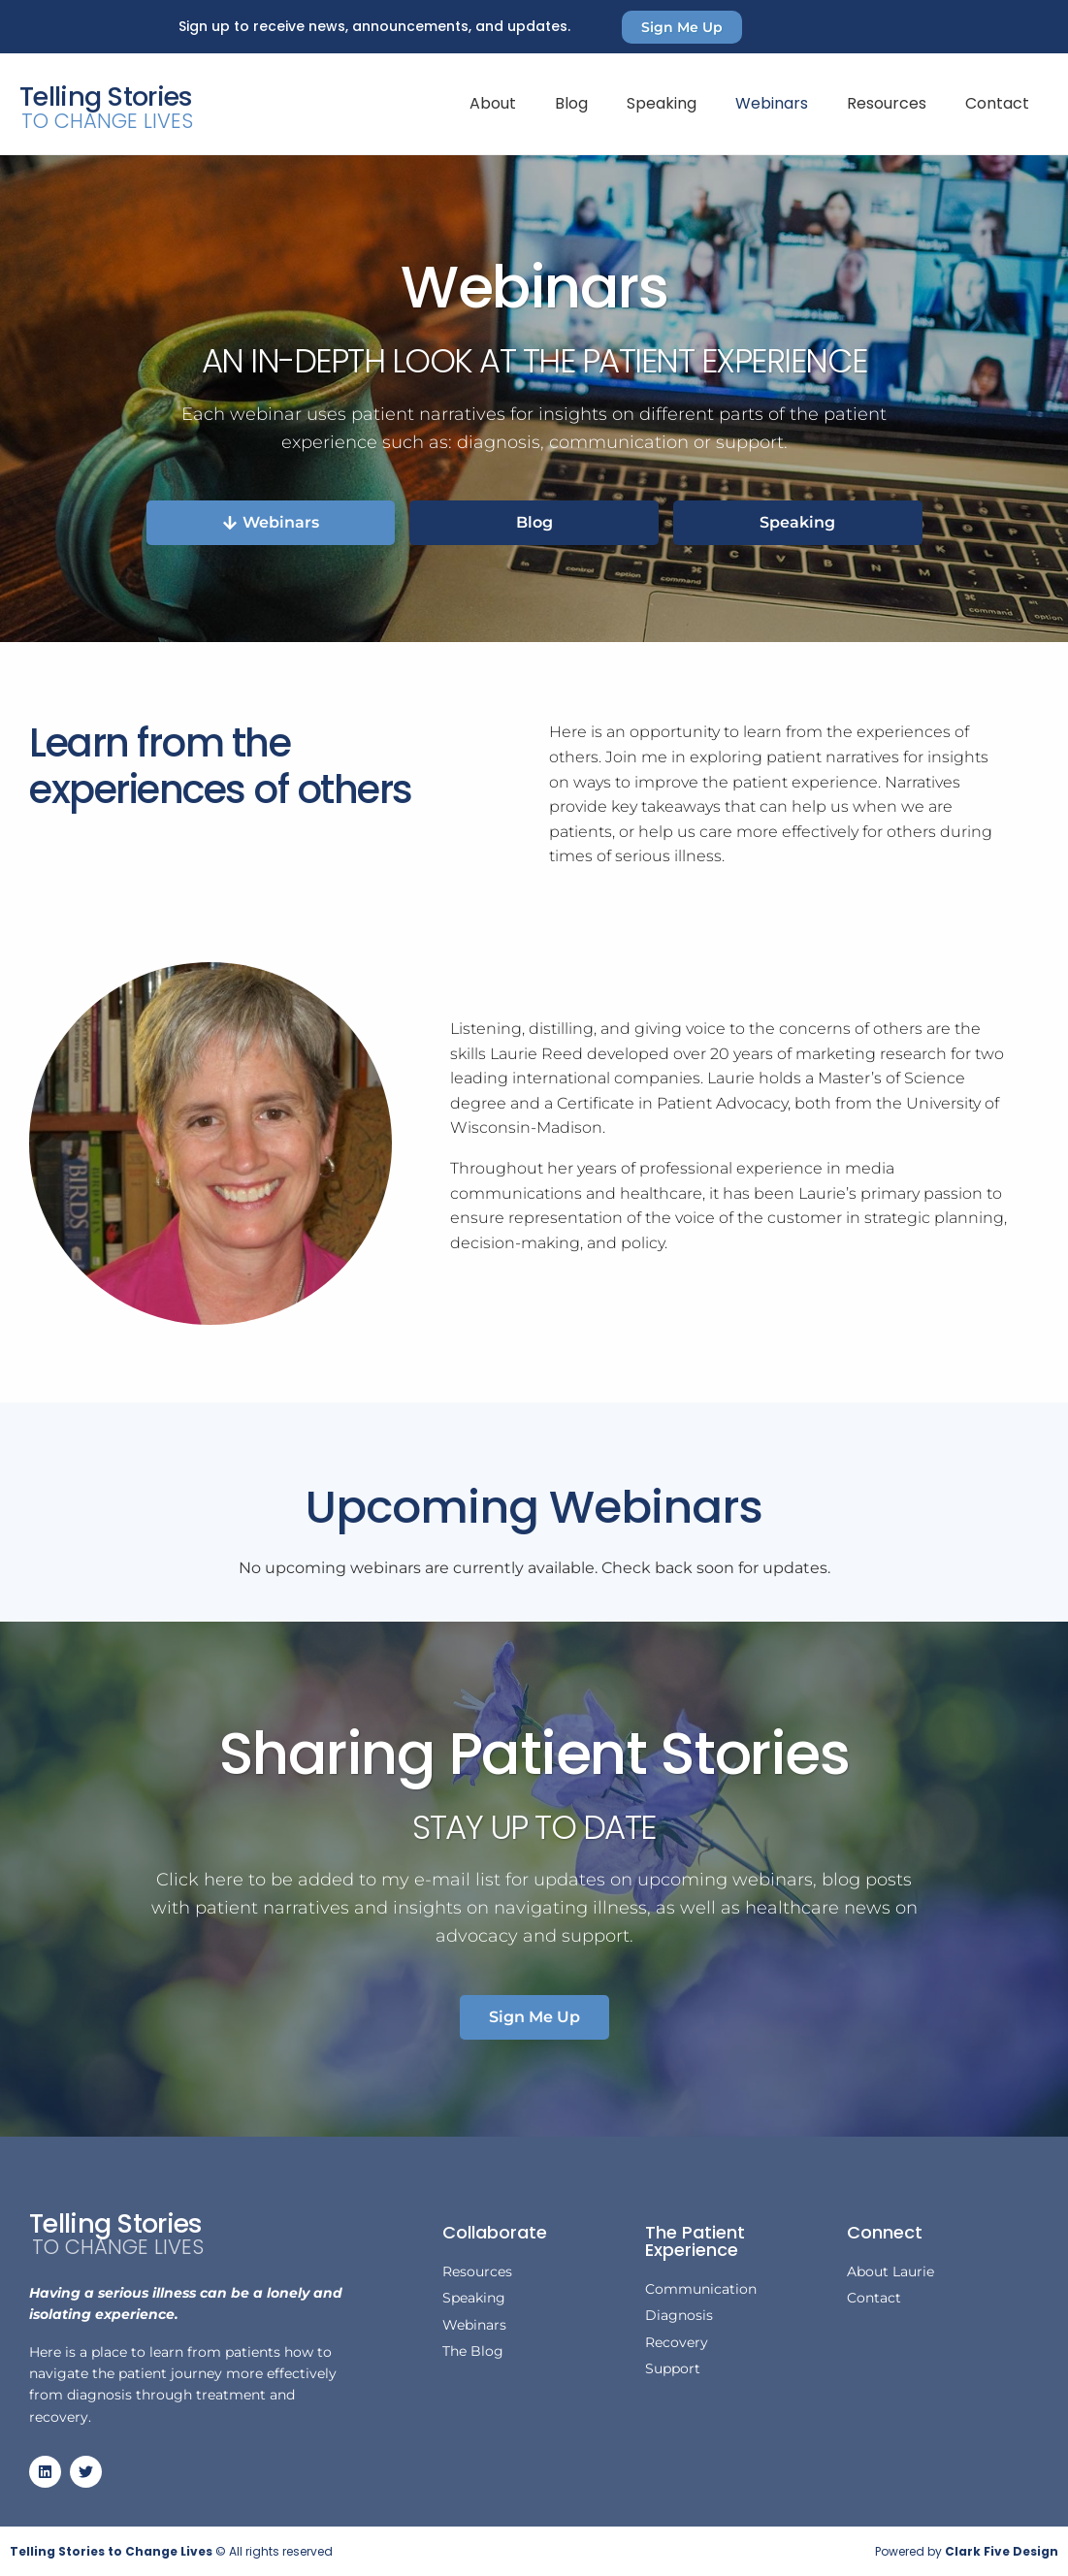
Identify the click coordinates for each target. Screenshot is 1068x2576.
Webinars (771, 103)
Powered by (966, 2551)
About (492, 103)
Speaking (661, 103)
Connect (884, 2232)
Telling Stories (106, 96)
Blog (571, 103)
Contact (997, 103)
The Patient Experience (695, 2241)
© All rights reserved (171, 2551)
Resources (886, 103)
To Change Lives (107, 121)
